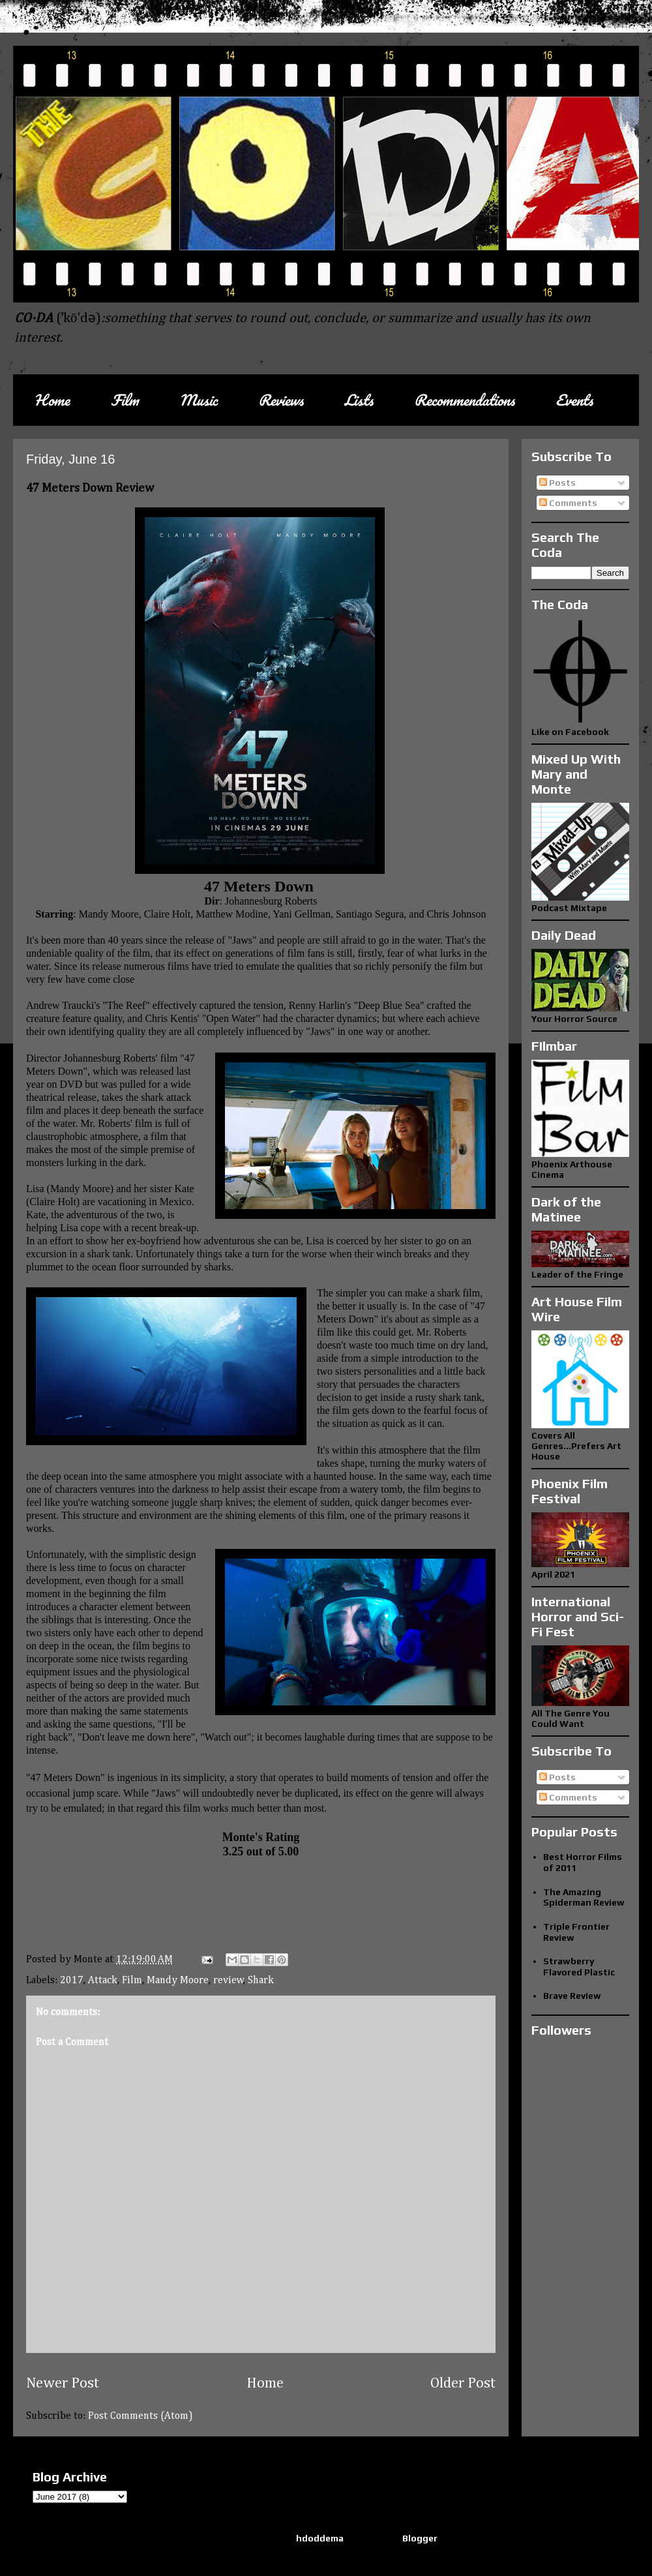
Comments (568, 503)
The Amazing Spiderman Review (584, 1897)
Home (52, 400)
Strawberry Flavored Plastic (579, 1966)
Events (574, 400)
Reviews (280, 400)
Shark (261, 1980)
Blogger (419, 2538)
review (228, 1980)
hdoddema (320, 2538)
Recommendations (464, 400)
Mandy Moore (178, 1980)
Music (198, 400)
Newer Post (62, 2383)
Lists (358, 400)
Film (124, 400)
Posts (557, 482)
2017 (71, 1980)
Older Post (463, 2383)
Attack (102, 1980)
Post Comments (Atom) (140, 2416)
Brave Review (572, 1995)
